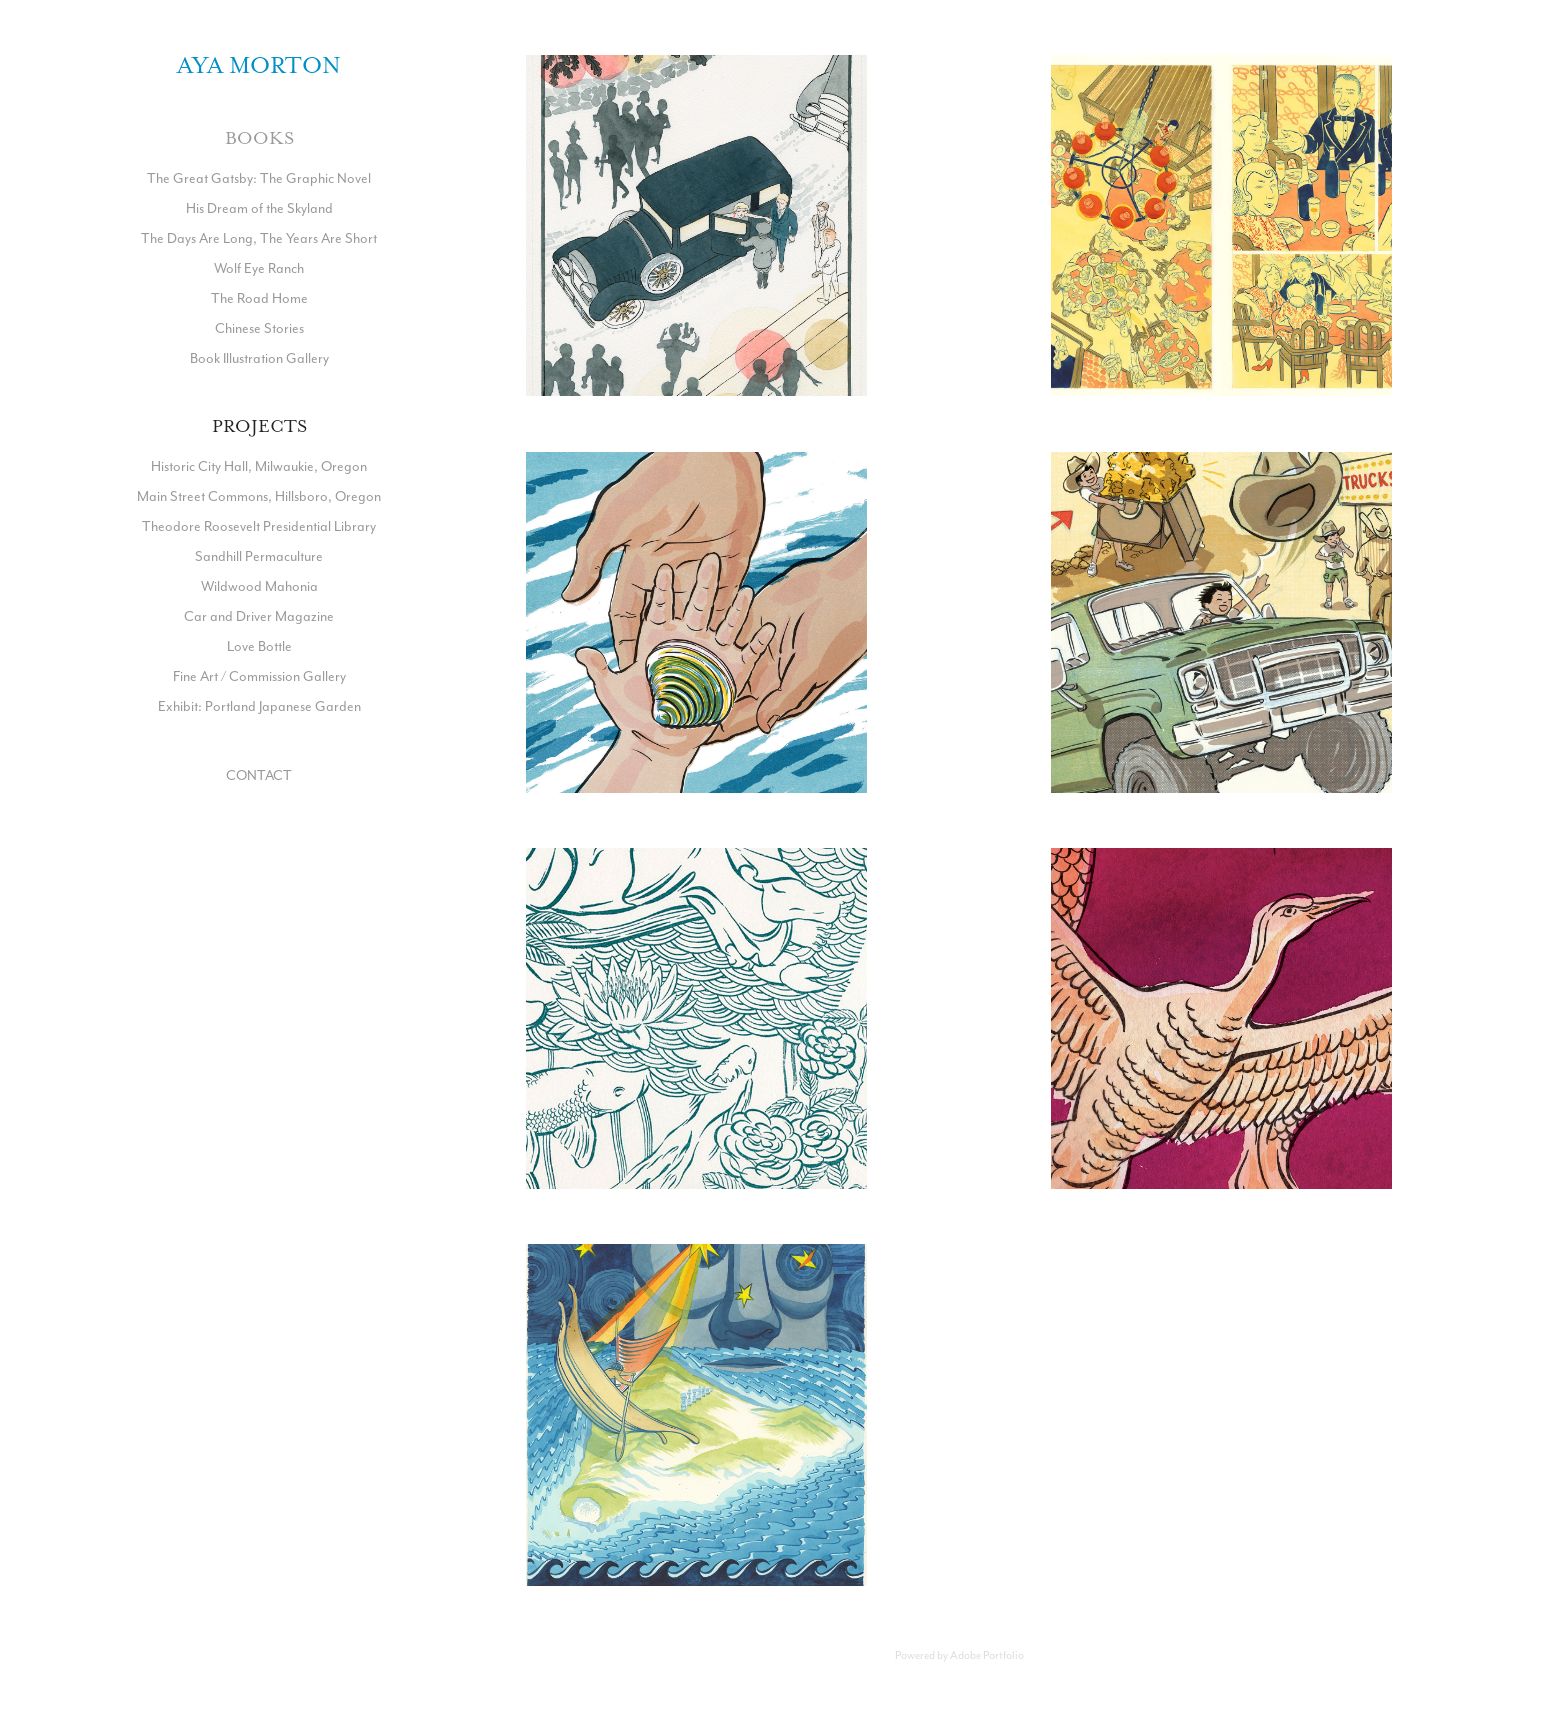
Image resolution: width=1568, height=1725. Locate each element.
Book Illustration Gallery (259, 358)
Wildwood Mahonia (259, 586)
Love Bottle (259, 646)
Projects (259, 426)
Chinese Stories (259, 328)
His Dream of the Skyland (259, 208)
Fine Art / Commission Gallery (259, 676)
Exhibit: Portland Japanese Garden (259, 706)
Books (259, 138)
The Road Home (259, 298)
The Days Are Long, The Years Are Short (259, 238)
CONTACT (259, 775)
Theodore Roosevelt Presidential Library (259, 526)
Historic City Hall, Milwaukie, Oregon (259, 466)
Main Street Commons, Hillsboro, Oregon (259, 496)
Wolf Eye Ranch (259, 268)
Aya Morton (259, 65)
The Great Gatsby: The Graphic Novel (259, 178)
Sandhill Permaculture (259, 556)
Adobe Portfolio (987, 1655)
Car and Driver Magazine (259, 616)
